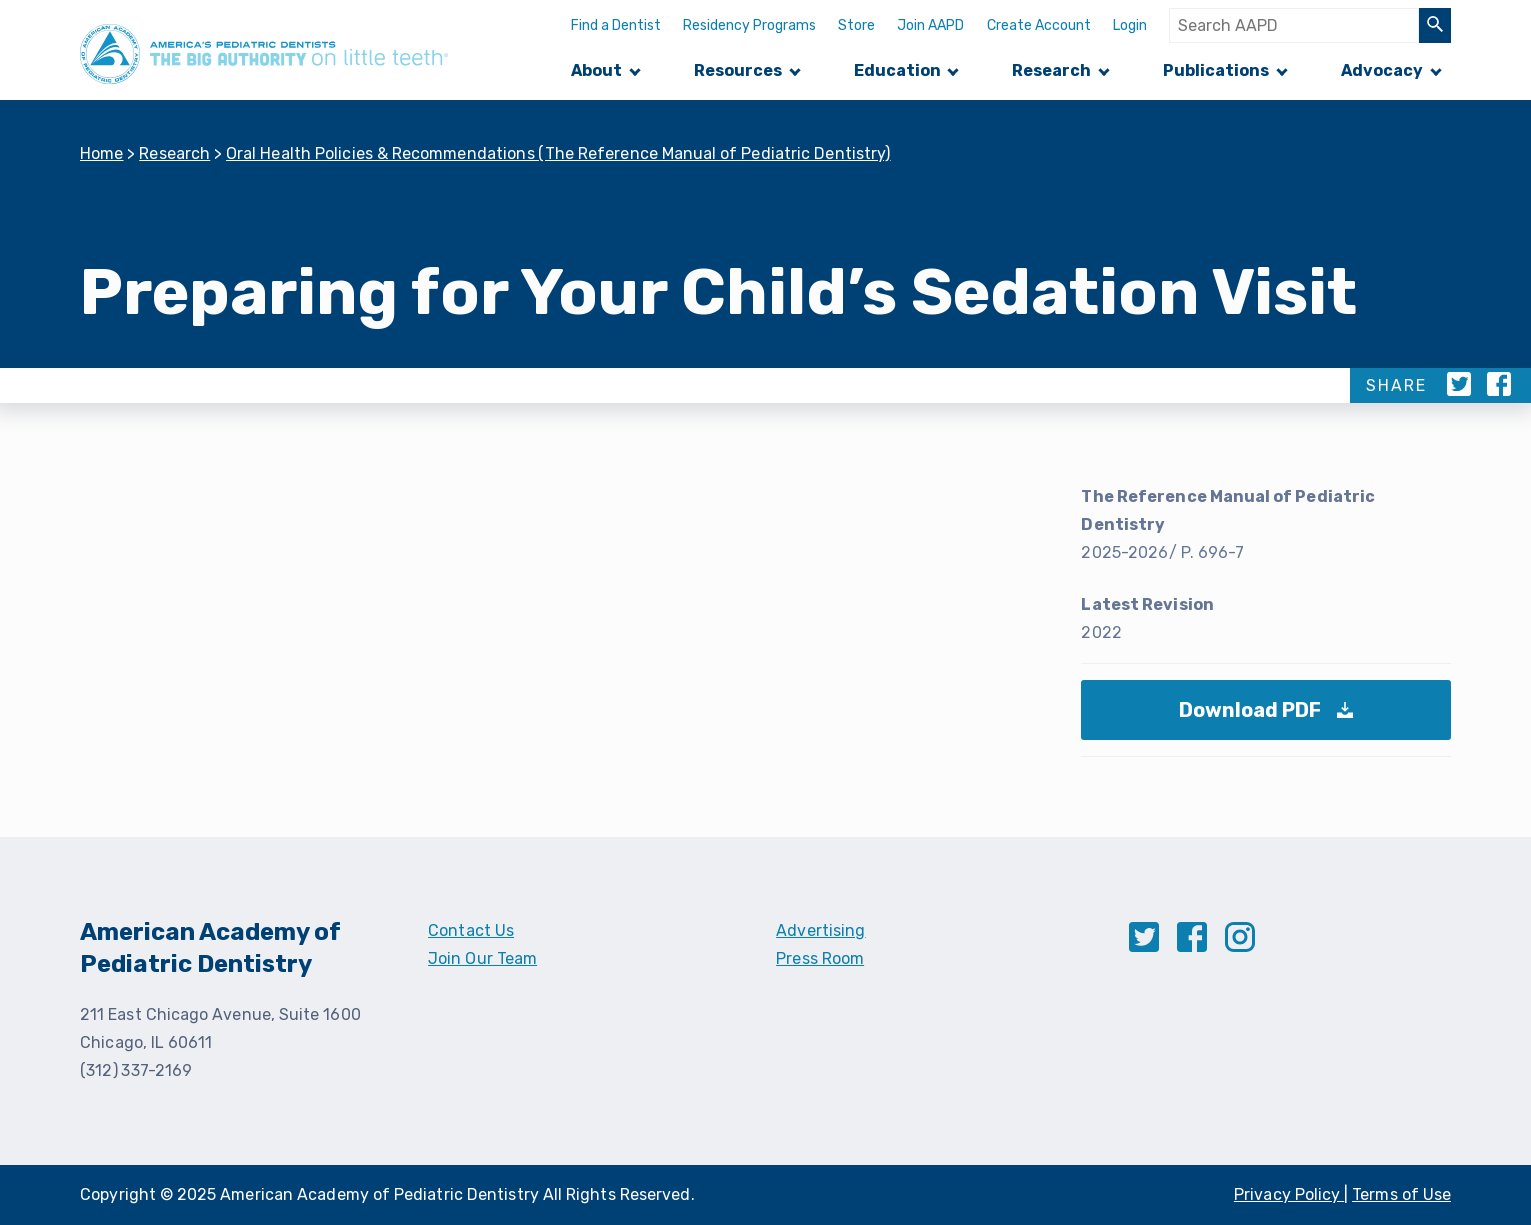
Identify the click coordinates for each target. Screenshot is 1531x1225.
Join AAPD (930, 25)
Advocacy (1382, 70)
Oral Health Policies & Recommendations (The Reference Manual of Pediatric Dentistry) (558, 153)
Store (856, 25)
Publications (1216, 70)
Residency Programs (749, 25)
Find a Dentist (616, 25)
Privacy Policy (1289, 1194)
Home (102, 153)
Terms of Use (1401, 1194)
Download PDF (1272, 719)
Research (1051, 70)
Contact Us (471, 930)
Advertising (820, 930)
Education (897, 70)
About (596, 70)
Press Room (820, 958)
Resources (738, 70)
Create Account (1039, 25)
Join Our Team (482, 958)
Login (1130, 25)
